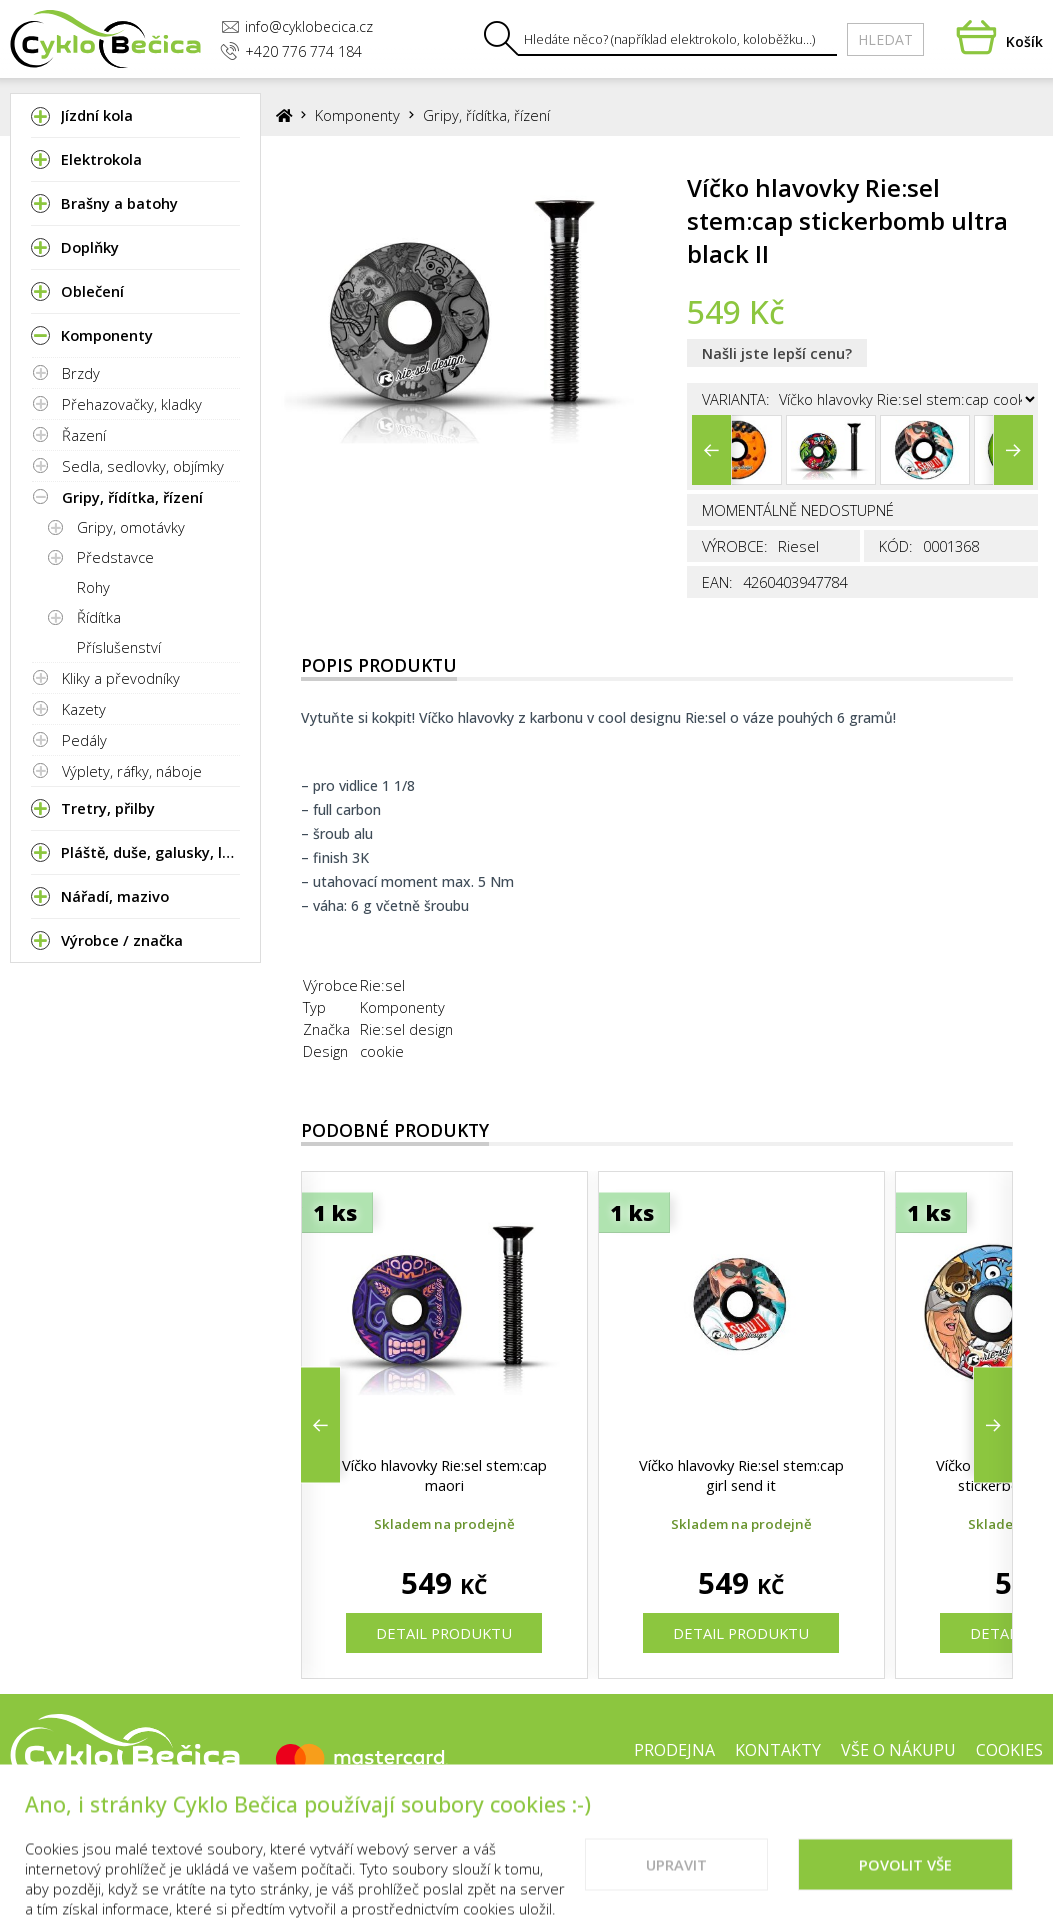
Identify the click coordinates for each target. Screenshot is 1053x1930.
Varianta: (736, 399)
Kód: (896, 546)
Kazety (84, 709)
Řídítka (99, 617)
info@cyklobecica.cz (297, 26)
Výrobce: (735, 546)
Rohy (93, 587)
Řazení (84, 435)
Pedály (84, 740)
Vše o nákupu (898, 1750)
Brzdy (81, 373)
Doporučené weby (835, 1814)
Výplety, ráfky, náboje (132, 771)
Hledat (885, 39)
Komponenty (357, 115)
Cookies (1009, 1750)
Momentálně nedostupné (798, 510)
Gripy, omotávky (131, 527)
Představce (115, 557)
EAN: (717, 582)
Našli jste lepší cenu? (777, 353)
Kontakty (778, 1750)
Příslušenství (119, 647)
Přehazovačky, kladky (132, 404)
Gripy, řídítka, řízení (132, 497)
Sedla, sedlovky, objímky (143, 466)
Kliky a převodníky (121, 678)
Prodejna (674, 1750)
